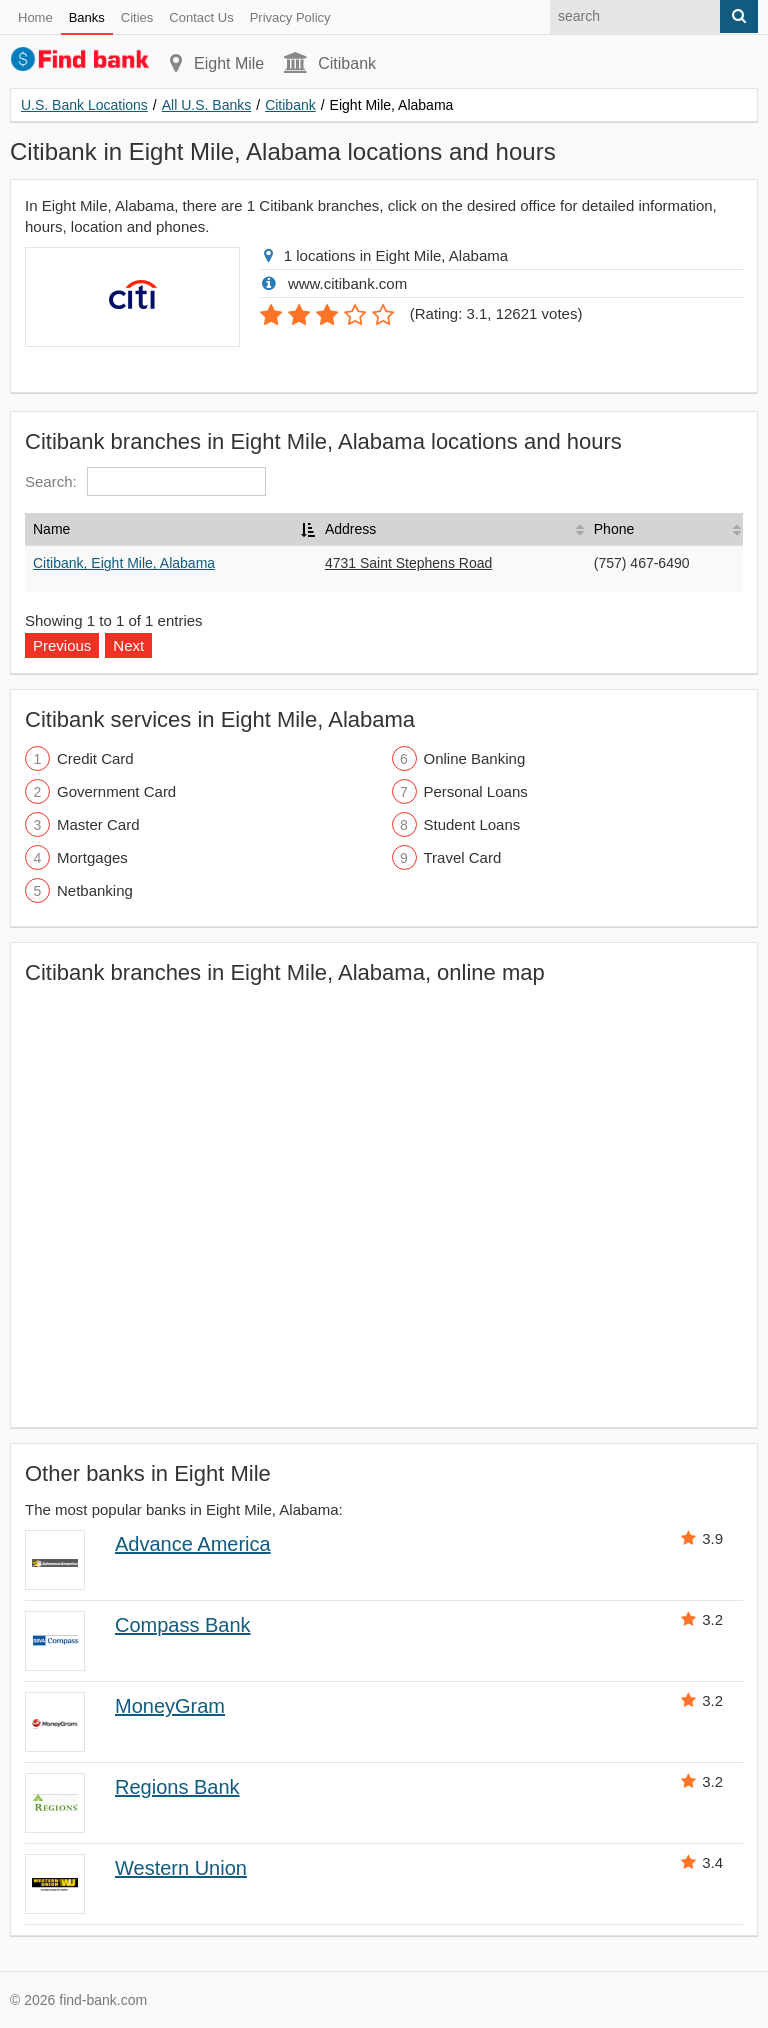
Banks (87, 17)
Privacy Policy (290, 17)
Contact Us (201, 17)
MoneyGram (170, 1706)
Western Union (181, 1868)
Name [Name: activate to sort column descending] (51, 529)
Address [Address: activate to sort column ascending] (350, 529)
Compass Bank (183, 1625)
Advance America (193, 1544)
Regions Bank (177, 1787)
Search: (145, 481)
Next (128, 645)
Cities (137, 17)
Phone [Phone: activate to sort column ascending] (614, 529)
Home (35, 17)
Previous (62, 645)
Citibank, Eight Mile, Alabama (124, 563)
